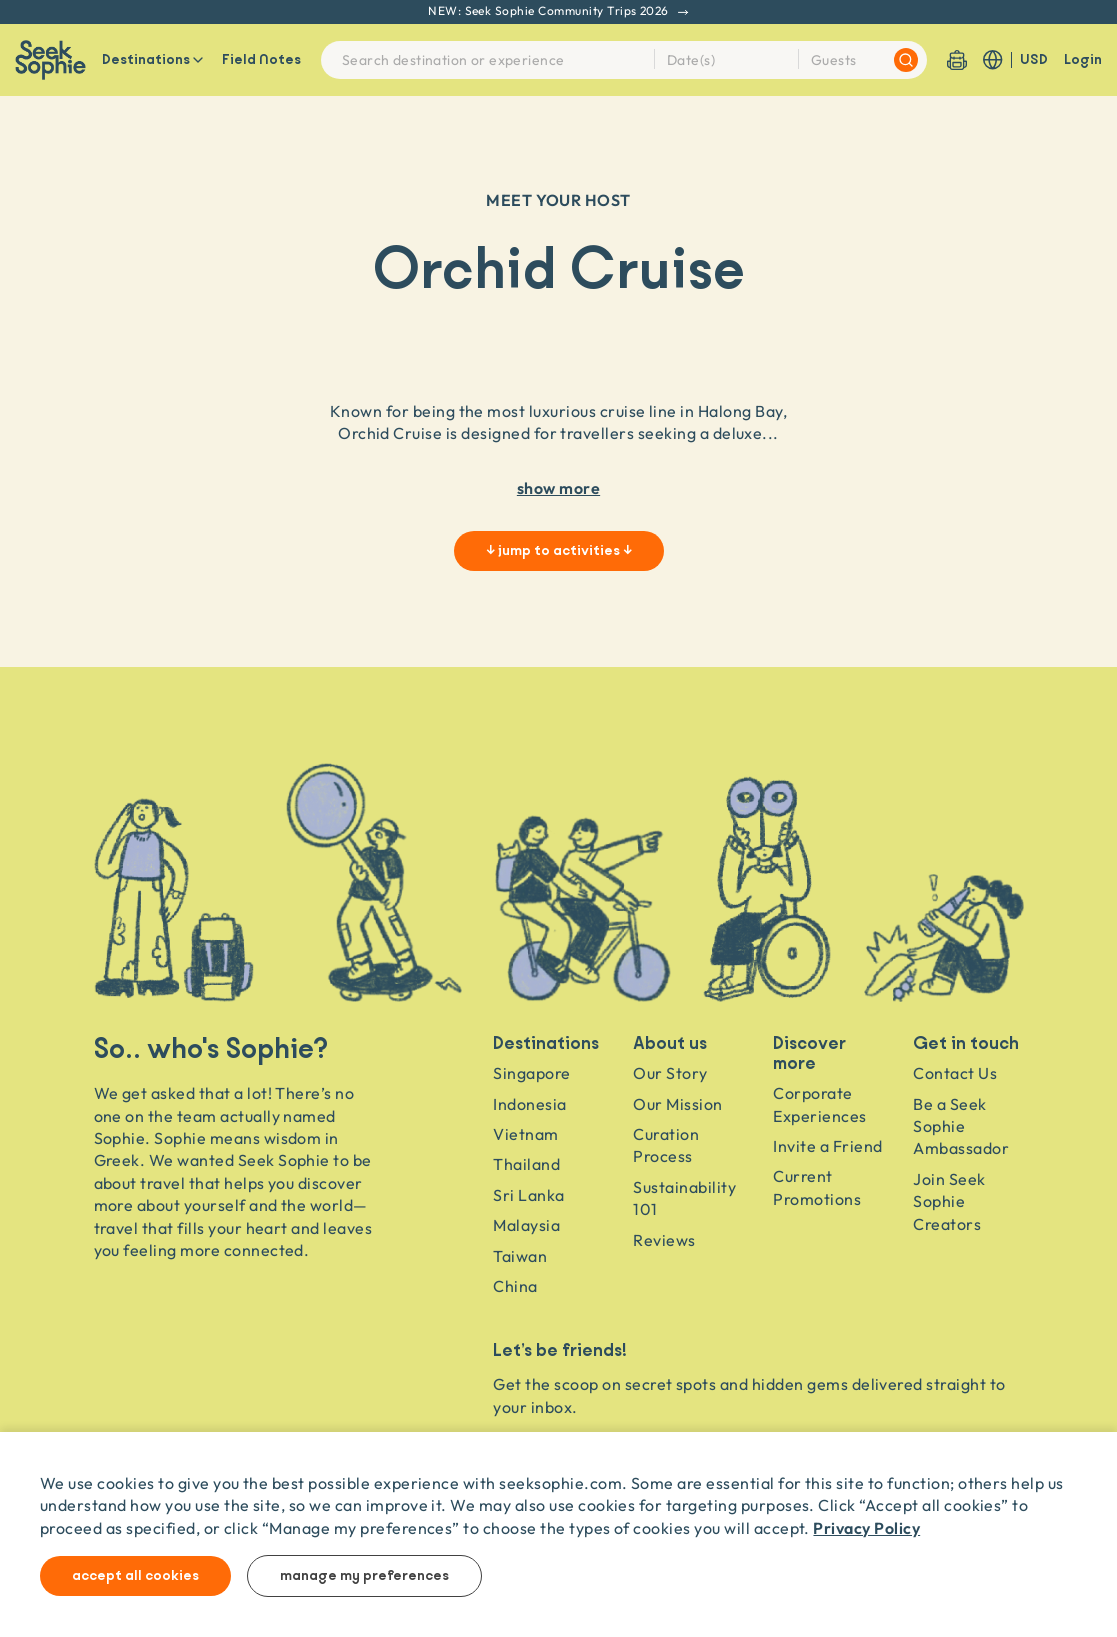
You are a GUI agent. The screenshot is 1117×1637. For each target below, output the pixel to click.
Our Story (670, 1073)
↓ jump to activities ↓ (559, 551)
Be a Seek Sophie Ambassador (961, 1126)
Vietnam (525, 1134)
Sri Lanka (528, 1195)
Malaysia (526, 1225)
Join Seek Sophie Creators (949, 1201)
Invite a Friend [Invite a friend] (827, 1146)
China (515, 1286)
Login (1083, 60)
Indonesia (529, 1104)
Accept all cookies (135, 1576)
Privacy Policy (866, 1527)
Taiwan (520, 1256)
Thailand (526, 1164)
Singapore (531, 1073)
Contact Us (955, 1073)
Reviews (664, 1240)
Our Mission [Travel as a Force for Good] (677, 1104)
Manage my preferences (364, 1576)
